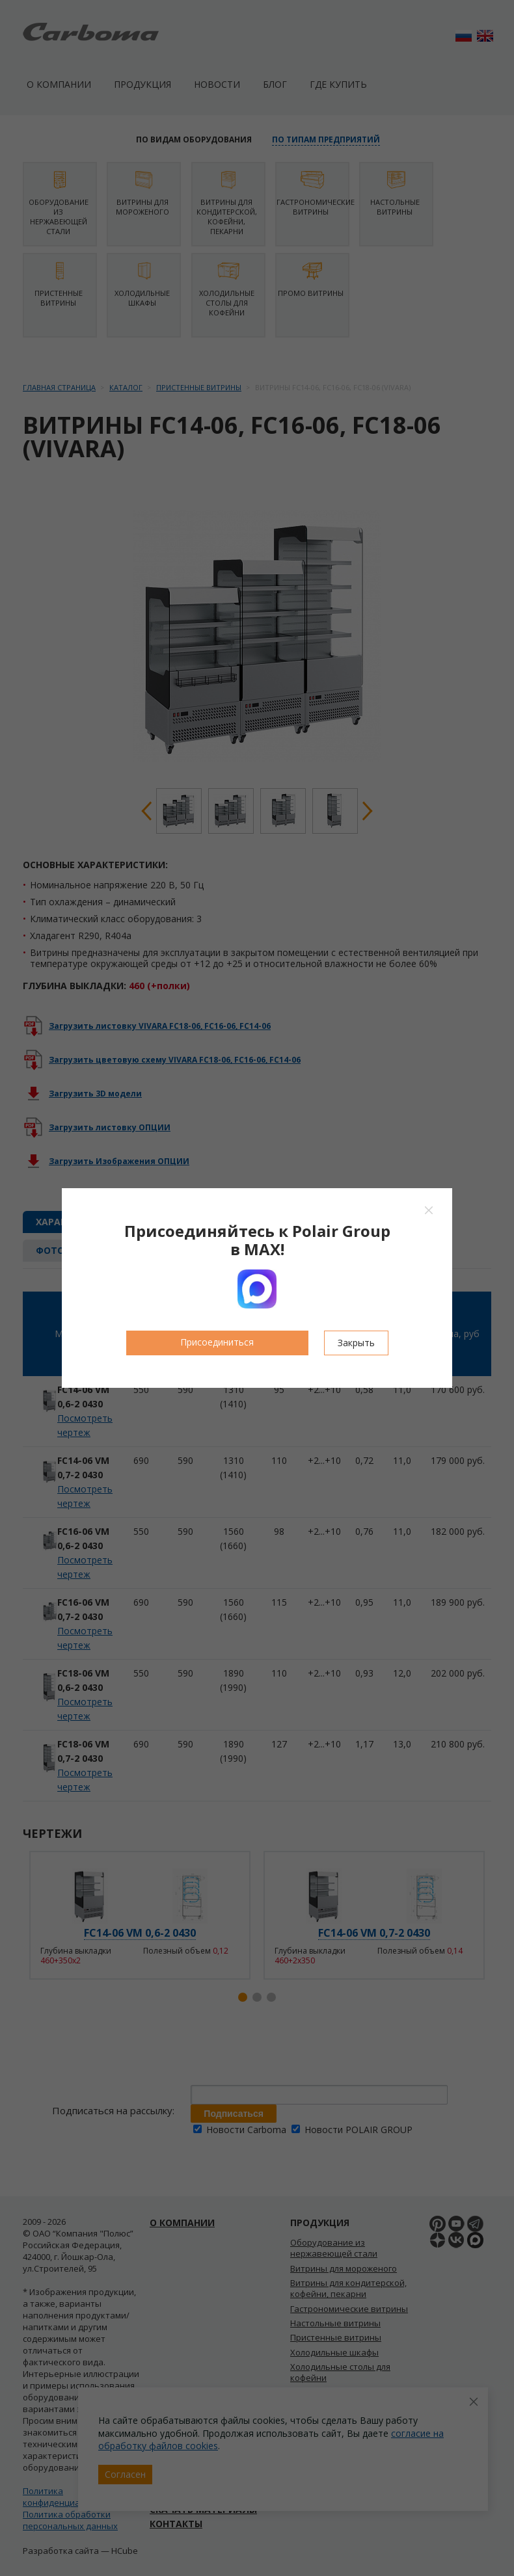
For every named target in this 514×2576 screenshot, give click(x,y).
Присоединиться (217, 1342)
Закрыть (356, 1342)
